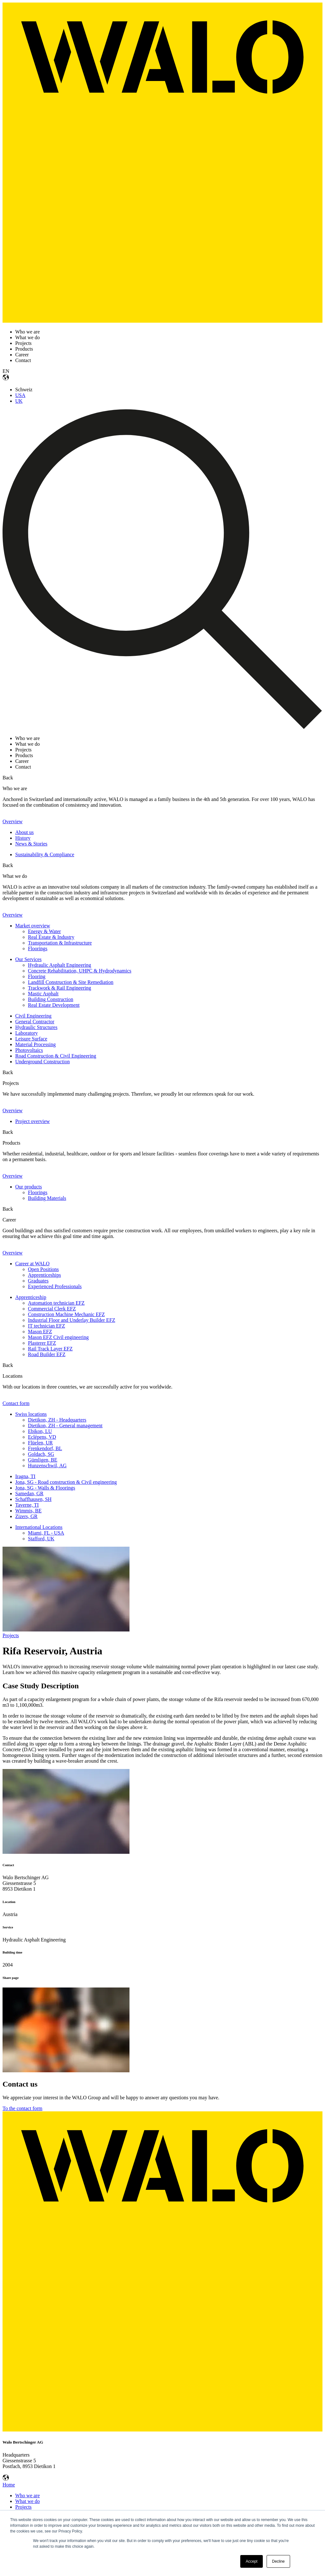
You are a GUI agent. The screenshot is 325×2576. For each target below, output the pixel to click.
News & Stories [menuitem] (31, 843)
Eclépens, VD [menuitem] (42, 1437)
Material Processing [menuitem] (35, 1044)
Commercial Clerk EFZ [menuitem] (52, 1308)
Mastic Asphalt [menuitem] (43, 993)
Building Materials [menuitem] (47, 1198)
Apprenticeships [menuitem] (44, 1275)
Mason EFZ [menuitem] (40, 1331)
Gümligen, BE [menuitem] (42, 1460)
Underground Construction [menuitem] (42, 1061)
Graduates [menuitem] (38, 1280)
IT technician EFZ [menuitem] (46, 1325)
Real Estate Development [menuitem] (54, 1005)
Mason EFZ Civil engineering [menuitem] (58, 1337)
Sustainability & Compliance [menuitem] (44, 854)
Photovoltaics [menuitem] (29, 1050)
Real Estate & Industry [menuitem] (51, 937)
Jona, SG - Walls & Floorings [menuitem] (45, 1487)
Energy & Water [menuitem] (44, 931)
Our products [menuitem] (28, 1186)
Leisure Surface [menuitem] (31, 1038)
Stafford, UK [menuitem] (41, 1538)
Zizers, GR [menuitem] (26, 1516)
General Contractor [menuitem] (34, 1021)
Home (9, 2484)
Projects (11, 1635)
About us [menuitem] (24, 832)
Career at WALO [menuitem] (32, 1263)
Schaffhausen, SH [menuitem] (33, 1499)
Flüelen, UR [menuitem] (40, 1442)
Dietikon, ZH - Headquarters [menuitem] (57, 1420)
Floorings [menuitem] (37, 948)
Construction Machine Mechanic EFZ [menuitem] (66, 1314)
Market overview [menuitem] (32, 925)
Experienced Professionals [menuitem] (55, 1286)
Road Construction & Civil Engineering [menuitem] (55, 1056)
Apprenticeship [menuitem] (30, 1297)
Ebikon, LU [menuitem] (40, 1431)
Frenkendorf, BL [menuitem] (45, 1448)
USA (20, 395)
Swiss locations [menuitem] (31, 1414)
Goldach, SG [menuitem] (41, 1454)
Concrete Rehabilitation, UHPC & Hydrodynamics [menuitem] (79, 970)
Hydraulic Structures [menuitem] (36, 1027)
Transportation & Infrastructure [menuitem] (60, 942)
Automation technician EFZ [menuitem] (56, 1303)
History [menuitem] (22, 838)
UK (19, 401)
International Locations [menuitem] (39, 1527)
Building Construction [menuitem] (50, 999)
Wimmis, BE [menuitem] (28, 1510)
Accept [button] (251, 2561)
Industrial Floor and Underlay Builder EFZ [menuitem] (71, 1320)
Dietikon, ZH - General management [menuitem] (65, 1425)
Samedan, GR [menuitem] (29, 1493)
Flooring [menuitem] (36, 976)
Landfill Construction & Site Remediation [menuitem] (70, 982)
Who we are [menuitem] (27, 2495)
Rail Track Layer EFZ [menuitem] (50, 1348)
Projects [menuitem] (23, 2507)
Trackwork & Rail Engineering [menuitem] (59, 988)
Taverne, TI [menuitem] (27, 1505)
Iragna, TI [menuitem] (25, 1476)
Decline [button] (278, 2561)
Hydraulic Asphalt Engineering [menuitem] (59, 965)
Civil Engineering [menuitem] (33, 1016)
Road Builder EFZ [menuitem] (46, 1354)
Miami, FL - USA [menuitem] (46, 1533)
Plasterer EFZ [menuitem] (42, 1343)
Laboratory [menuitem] (26, 1033)
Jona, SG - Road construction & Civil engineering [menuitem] (66, 1482)
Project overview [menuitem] (32, 1121)
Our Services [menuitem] (28, 959)
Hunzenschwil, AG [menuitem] (47, 1465)
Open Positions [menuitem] (43, 1269)
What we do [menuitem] (27, 2501)
